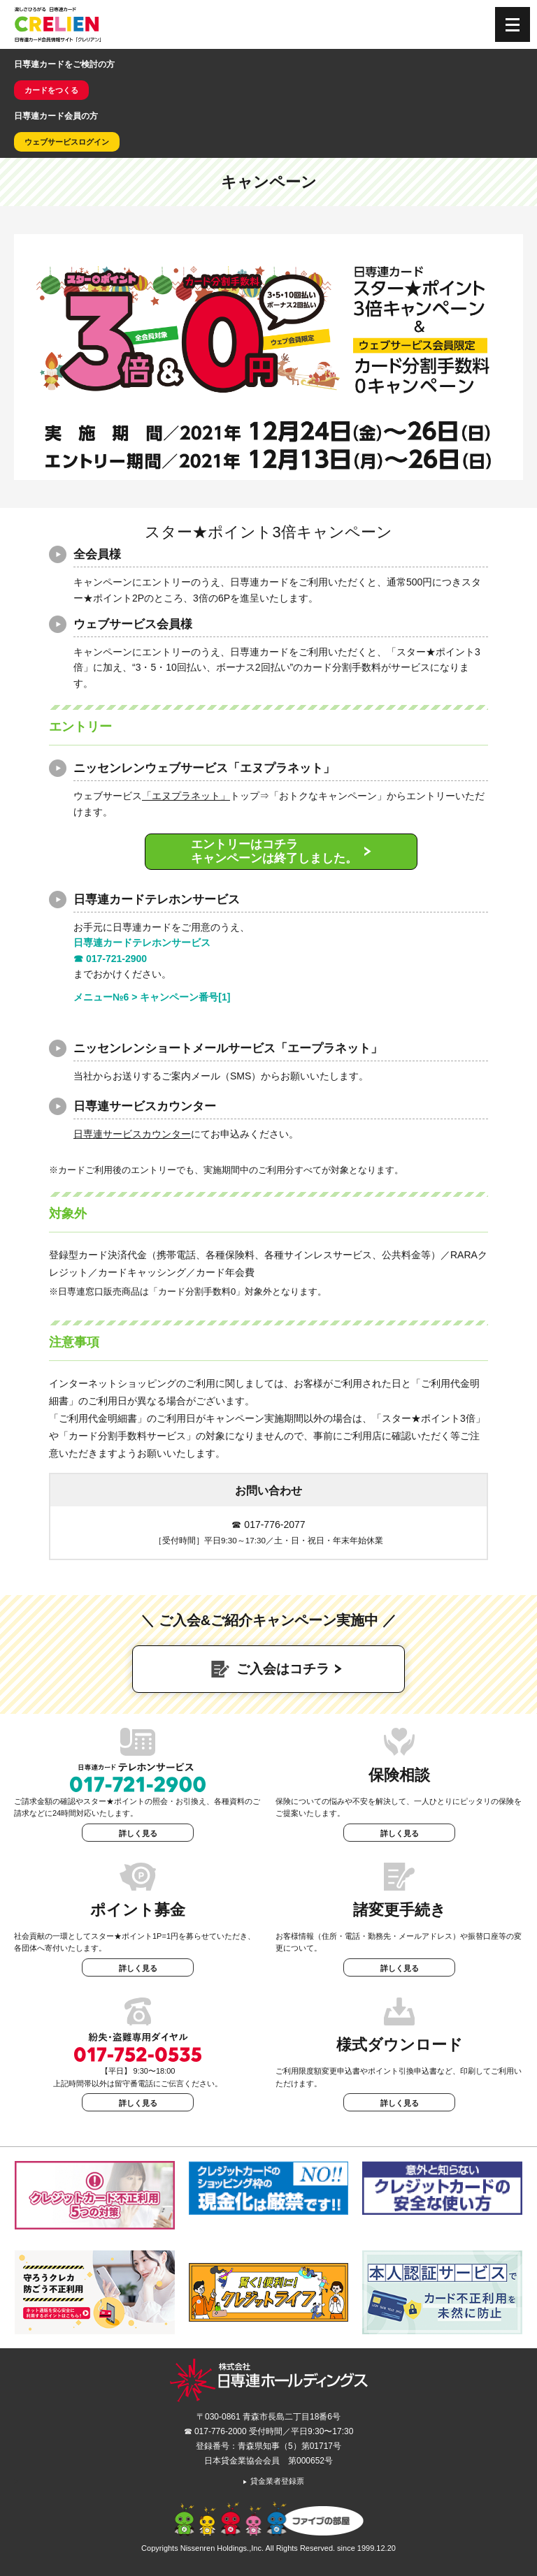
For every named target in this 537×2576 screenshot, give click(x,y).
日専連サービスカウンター (132, 1134)
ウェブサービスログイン (66, 142)
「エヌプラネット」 (186, 795)
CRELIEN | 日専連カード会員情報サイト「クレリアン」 (57, 24)
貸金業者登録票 (273, 2481)
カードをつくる (51, 90)
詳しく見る (138, 1833)
